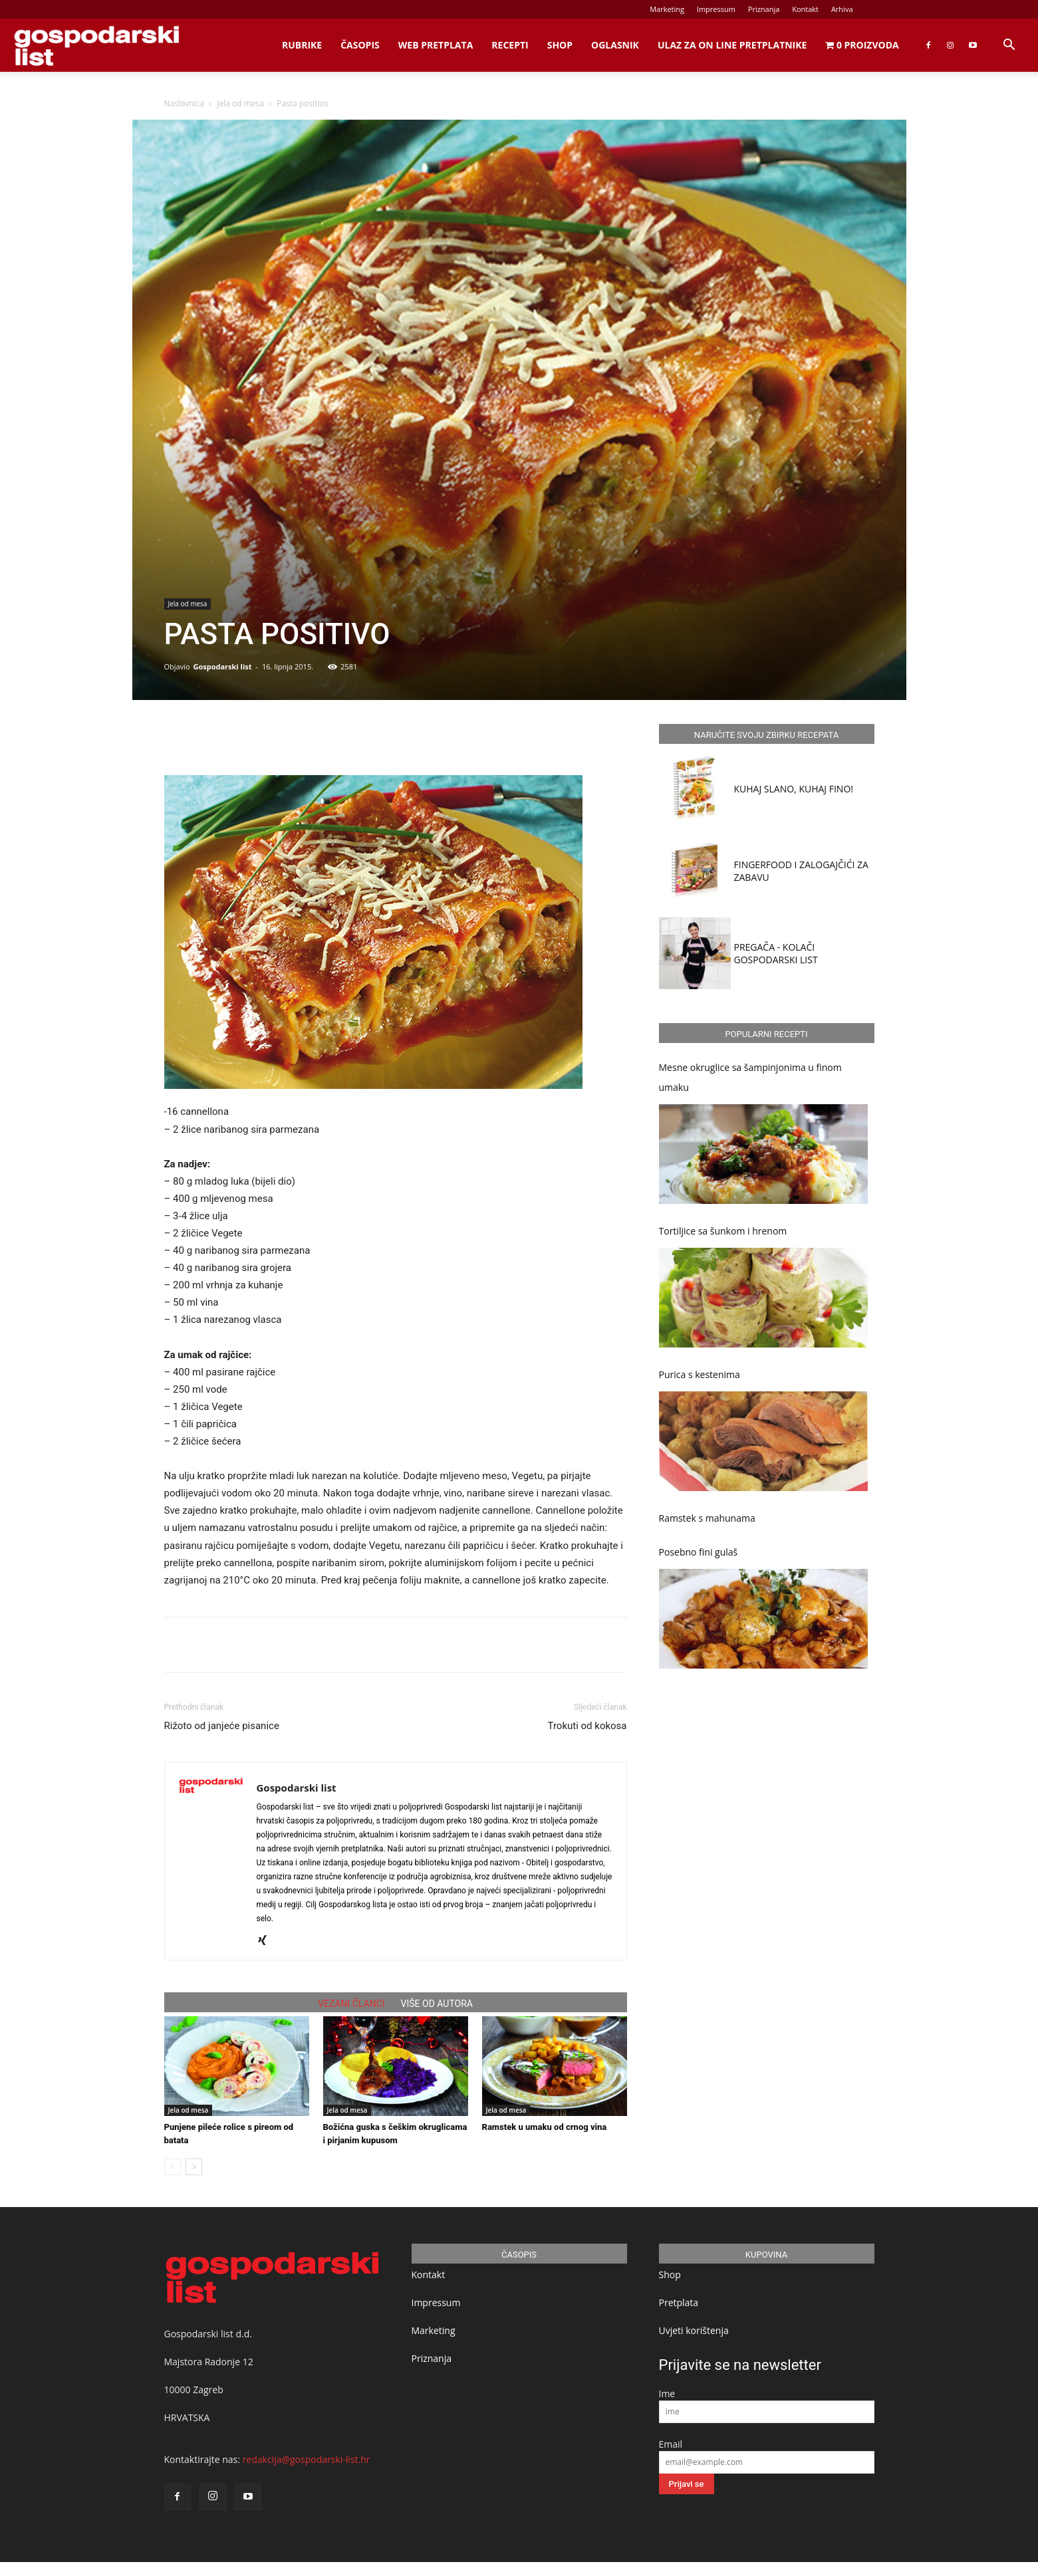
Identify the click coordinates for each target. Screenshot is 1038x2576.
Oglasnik (615, 45)
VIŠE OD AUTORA (437, 2003)
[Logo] (96, 45)
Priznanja (764, 9)
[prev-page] (172, 2167)
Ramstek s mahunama (707, 1518)
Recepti (509, 45)
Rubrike (302, 45)
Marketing (667, 9)
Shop (560, 45)
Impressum (716, 9)
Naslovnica (184, 103)
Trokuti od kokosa (587, 1726)
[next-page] (194, 2167)
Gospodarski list (222, 666)
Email (671, 2444)
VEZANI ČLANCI (351, 2003)
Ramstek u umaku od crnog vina (544, 2127)
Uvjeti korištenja (694, 2330)
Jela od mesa (240, 103)
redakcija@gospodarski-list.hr (306, 2459)
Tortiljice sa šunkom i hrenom (723, 1231)
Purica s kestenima (699, 1374)
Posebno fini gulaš (698, 1552)
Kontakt (805, 9)
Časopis (360, 45)
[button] (1009, 46)
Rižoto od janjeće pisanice (221, 1726)
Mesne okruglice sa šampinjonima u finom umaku (750, 1077)
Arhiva (842, 9)
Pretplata (679, 2302)
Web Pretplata (435, 45)
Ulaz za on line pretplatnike (732, 45)
